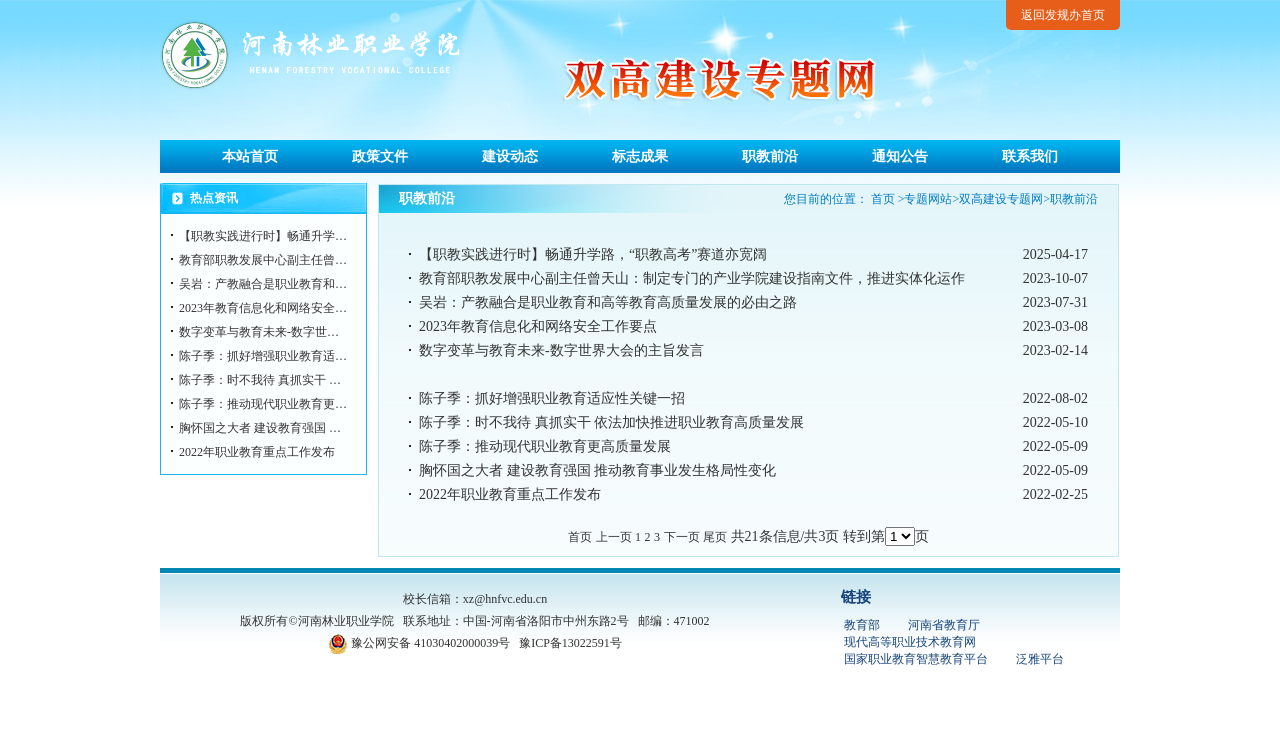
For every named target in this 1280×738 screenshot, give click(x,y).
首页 (883, 199)
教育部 (862, 625)
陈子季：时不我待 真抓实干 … (260, 380)
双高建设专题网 (1001, 199)
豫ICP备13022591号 (570, 643)
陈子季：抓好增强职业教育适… (263, 356)
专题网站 (928, 199)
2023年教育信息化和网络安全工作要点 (538, 326)
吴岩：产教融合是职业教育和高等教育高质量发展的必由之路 (608, 302)
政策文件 (380, 156)
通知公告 (900, 156)
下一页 (682, 537)
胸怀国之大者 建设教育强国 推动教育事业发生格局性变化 (597, 470)
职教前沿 (770, 156)
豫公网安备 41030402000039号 (419, 643)
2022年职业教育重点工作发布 (257, 452)
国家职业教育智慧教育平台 (916, 659)
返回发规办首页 (1063, 15)
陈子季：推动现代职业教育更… (263, 404)
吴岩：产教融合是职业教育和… (263, 284)
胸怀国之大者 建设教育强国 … (260, 428)
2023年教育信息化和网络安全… (263, 308)
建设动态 (510, 156)
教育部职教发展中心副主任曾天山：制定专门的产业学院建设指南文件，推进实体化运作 (692, 278)
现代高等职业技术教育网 (910, 642)
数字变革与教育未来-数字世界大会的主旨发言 (561, 350)
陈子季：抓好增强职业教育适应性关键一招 (552, 398)
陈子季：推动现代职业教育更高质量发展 (545, 446)
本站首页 (250, 156)
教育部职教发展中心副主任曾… (263, 260)
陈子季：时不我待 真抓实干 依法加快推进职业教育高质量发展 (611, 422)
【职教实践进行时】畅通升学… (263, 236)
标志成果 (640, 156)
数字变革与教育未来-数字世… (259, 332)
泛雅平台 (1040, 659)
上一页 (614, 537)
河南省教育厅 (944, 625)
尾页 (715, 537)
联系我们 (1030, 156)
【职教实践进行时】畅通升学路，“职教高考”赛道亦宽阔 (593, 254)
